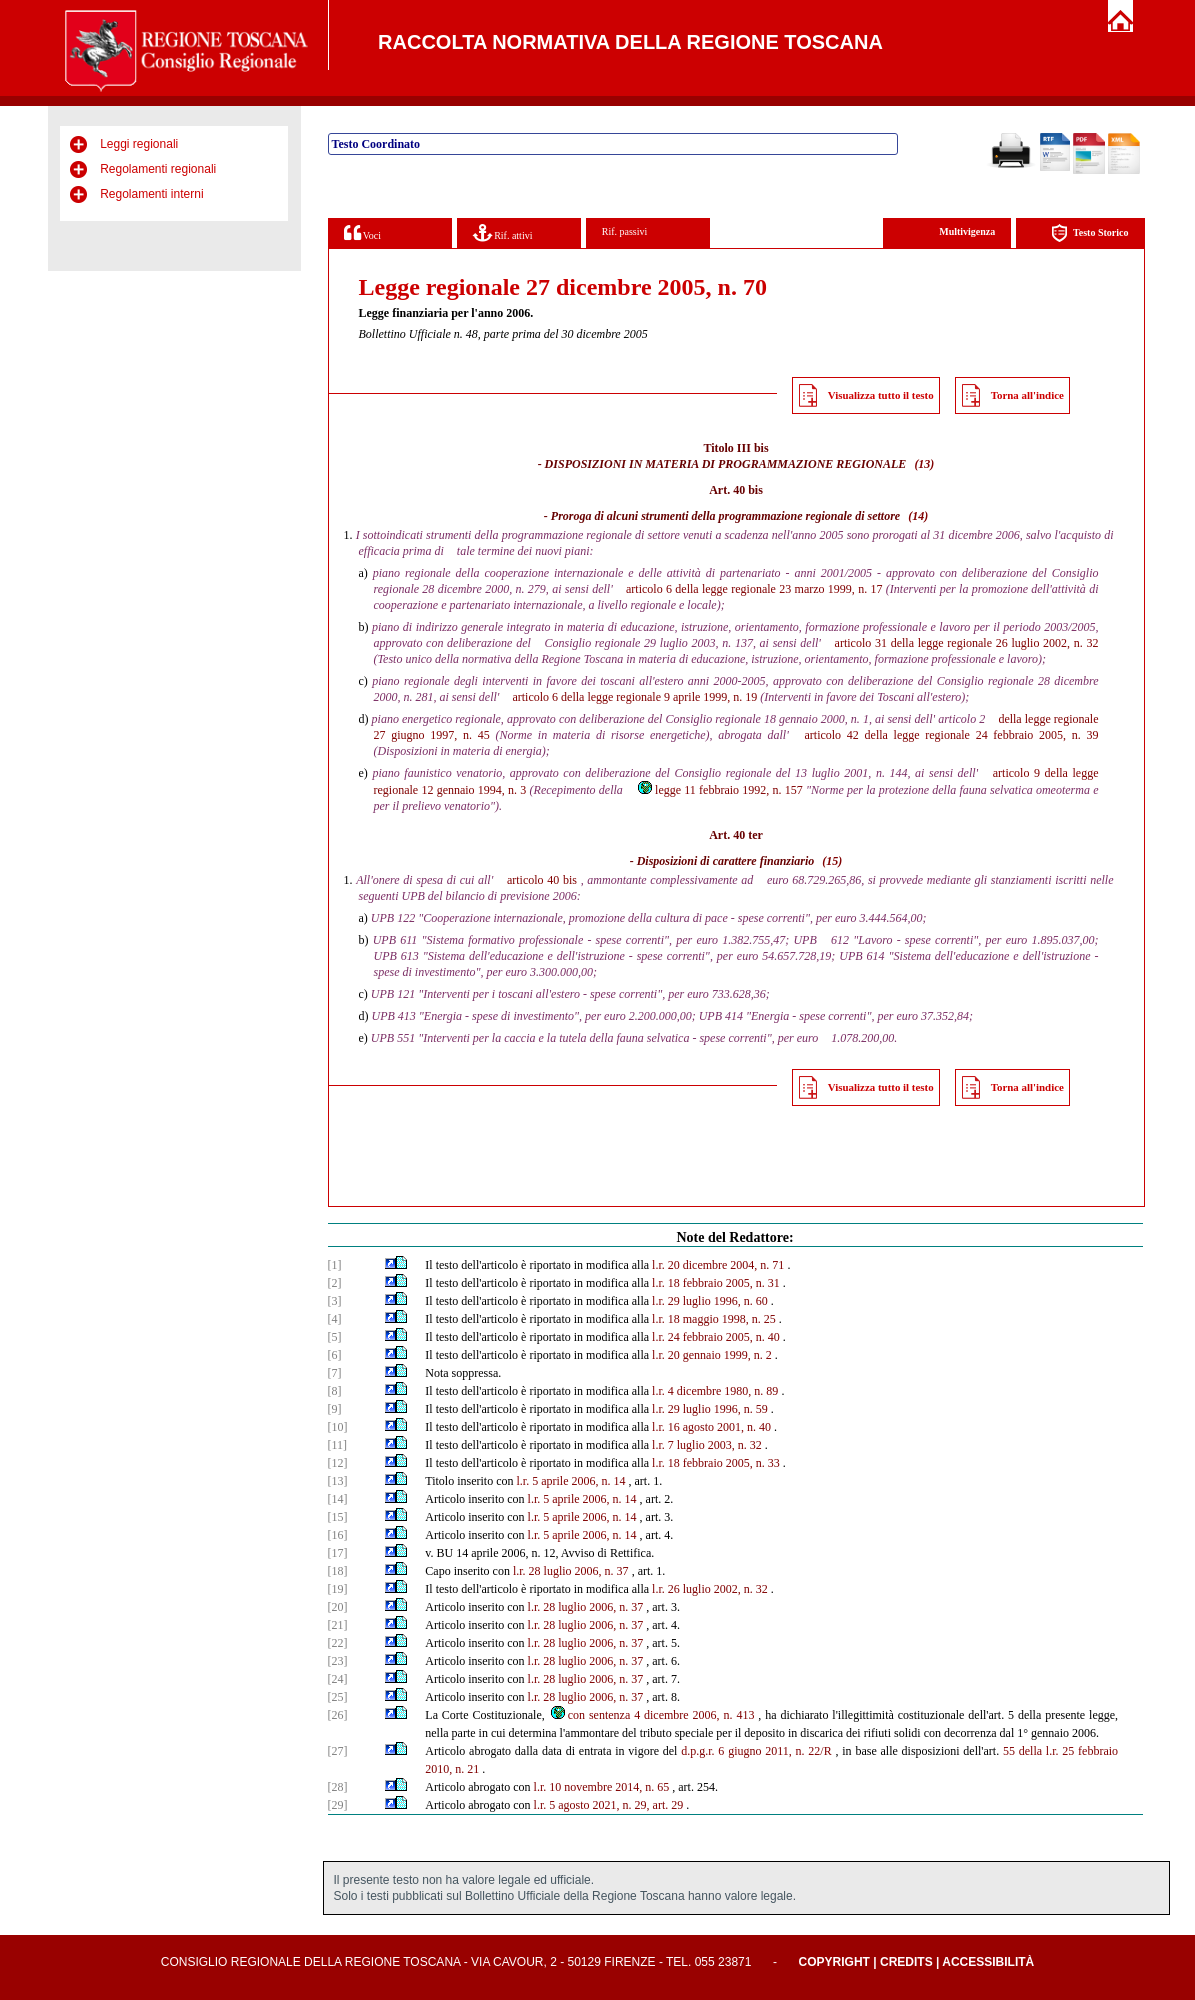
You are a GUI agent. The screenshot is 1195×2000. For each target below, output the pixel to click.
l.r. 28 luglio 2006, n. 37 (571, 1571)
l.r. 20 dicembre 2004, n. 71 (718, 1265)
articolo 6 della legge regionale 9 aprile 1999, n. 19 (634, 697)
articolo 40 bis (542, 880)
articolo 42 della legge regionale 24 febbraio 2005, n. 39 (951, 735)
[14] (338, 1499)
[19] (338, 1589)
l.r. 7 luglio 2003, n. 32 (707, 1445)
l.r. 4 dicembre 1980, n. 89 (715, 1391)
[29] (338, 1805)
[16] (338, 1535)
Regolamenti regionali (158, 169)
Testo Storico (1089, 233)
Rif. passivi (625, 231)
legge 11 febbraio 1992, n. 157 (719, 790)
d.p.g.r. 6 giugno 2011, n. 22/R (756, 1751)
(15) (832, 861)
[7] (335, 1373)
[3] (335, 1301)
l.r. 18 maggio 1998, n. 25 (714, 1319)
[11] (338, 1445)
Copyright (834, 1962)
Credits (906, 1962)
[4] (335, 1319)
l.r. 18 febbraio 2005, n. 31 (716, 1283)
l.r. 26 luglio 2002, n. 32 (710, 1589)
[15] (338, 1517)
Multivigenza (967, 231)
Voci (362, 232)
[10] (338, 1427)
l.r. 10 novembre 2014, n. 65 (602, 1787)
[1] (335, 1265)
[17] (338, 1553)
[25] (338, 1697)
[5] (335, 1337)
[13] (338, 1481)
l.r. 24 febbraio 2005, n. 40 (716, 1337)
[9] (335, 1409)
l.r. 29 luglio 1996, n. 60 (710, 1301)
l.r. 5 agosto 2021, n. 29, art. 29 (609, 1805)
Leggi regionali (139, 144)
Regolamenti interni (151, 194)
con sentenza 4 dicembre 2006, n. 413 (652, 1715)
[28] (338, 1787)
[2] (335, 1283)
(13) (924, 464)
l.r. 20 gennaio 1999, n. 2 (712, 1355)
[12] (338, 1463)
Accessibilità (988, 1962)
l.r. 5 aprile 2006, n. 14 (571, 1481)
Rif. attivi (503, 232)
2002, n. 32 (1070, 643)
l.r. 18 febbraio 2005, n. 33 (716, 1463)
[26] (338, 1715)
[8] (335, 1391)
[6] (335, 1355)
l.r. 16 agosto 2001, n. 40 (711, 1427)
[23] (338, 1661)
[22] (338, 1643)
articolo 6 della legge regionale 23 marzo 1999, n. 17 (754, 589)
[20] (338, 1607)
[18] (338, 1571)
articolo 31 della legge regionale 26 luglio (937, 643)
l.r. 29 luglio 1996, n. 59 (710, 1409)
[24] (338, 1679)
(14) (918, 516)
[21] (338, 1625)
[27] (338, 1751)
